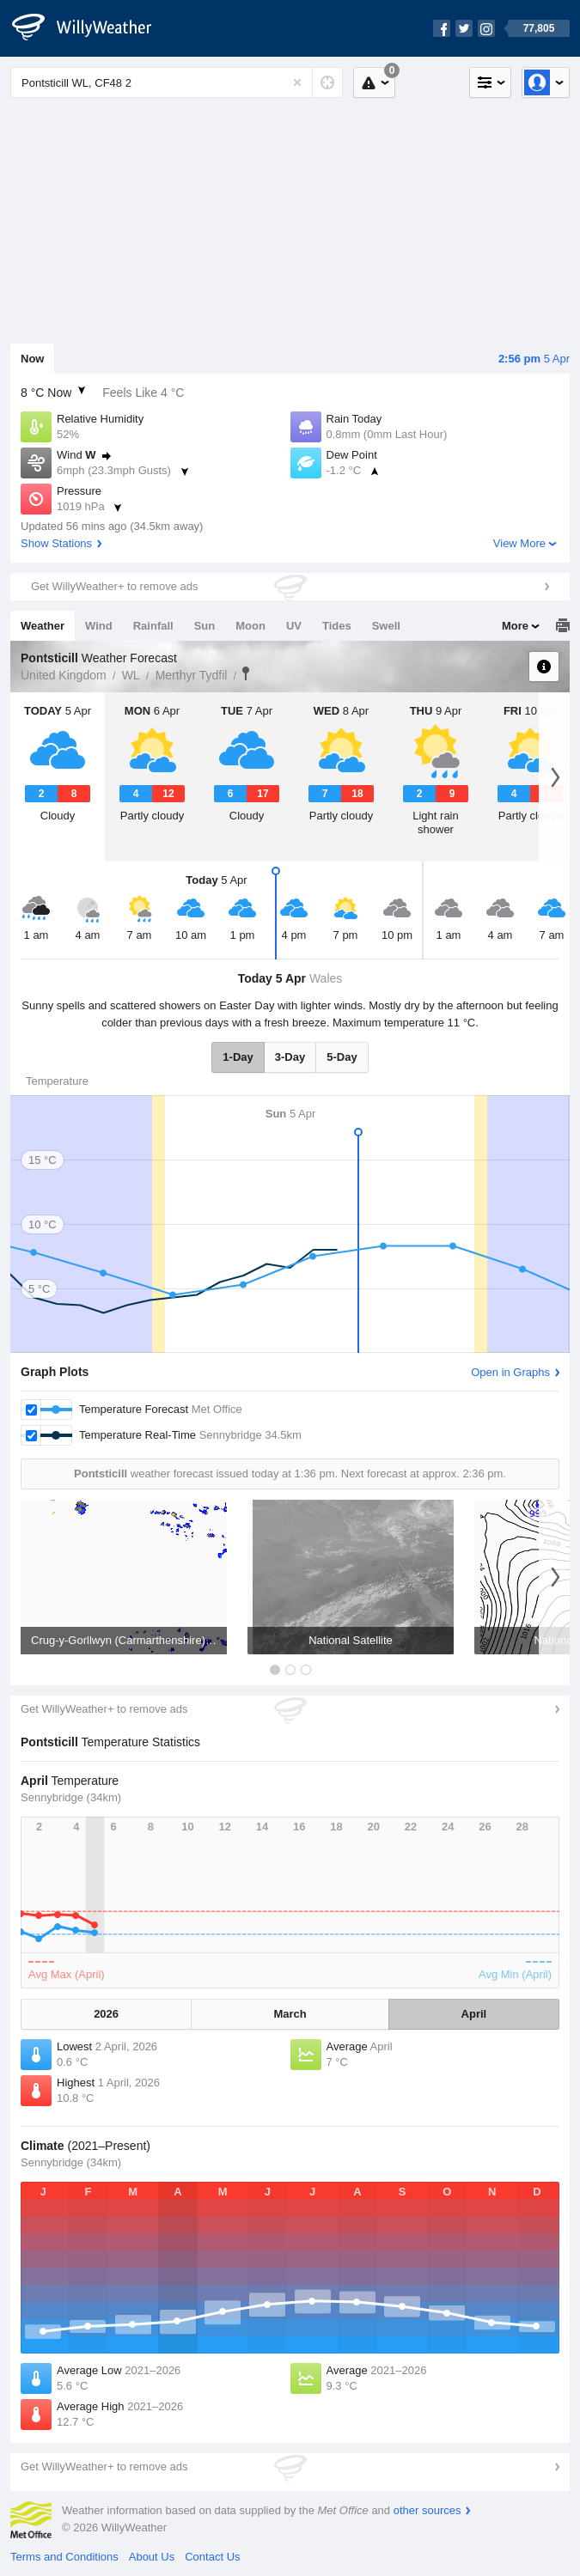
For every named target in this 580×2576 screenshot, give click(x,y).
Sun (205, 625)
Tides (336, 625)
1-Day (238, 1056)
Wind (99, 625)
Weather (42, 625)
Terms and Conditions (64, 2556)
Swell (386, 625)
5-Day (342, 1056)
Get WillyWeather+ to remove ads (114, 586)
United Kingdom (64, 675)
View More (519, 543)
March (289, 2013)
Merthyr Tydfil (192, 675)
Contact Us (212, 2556)
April (474, 2013)
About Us (151, 2556)
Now (32, 358)
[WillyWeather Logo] (91, 28)
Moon (250, 625)
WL (131, 675)
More (515, 625)
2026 (106, 2013)
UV (294, 625)
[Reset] (297, 82)
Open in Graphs (510, 1372)
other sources (427, 2510)
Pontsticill (245, 673)
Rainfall (153, 625)
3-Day (290, 1056)
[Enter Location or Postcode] (176, 82)
